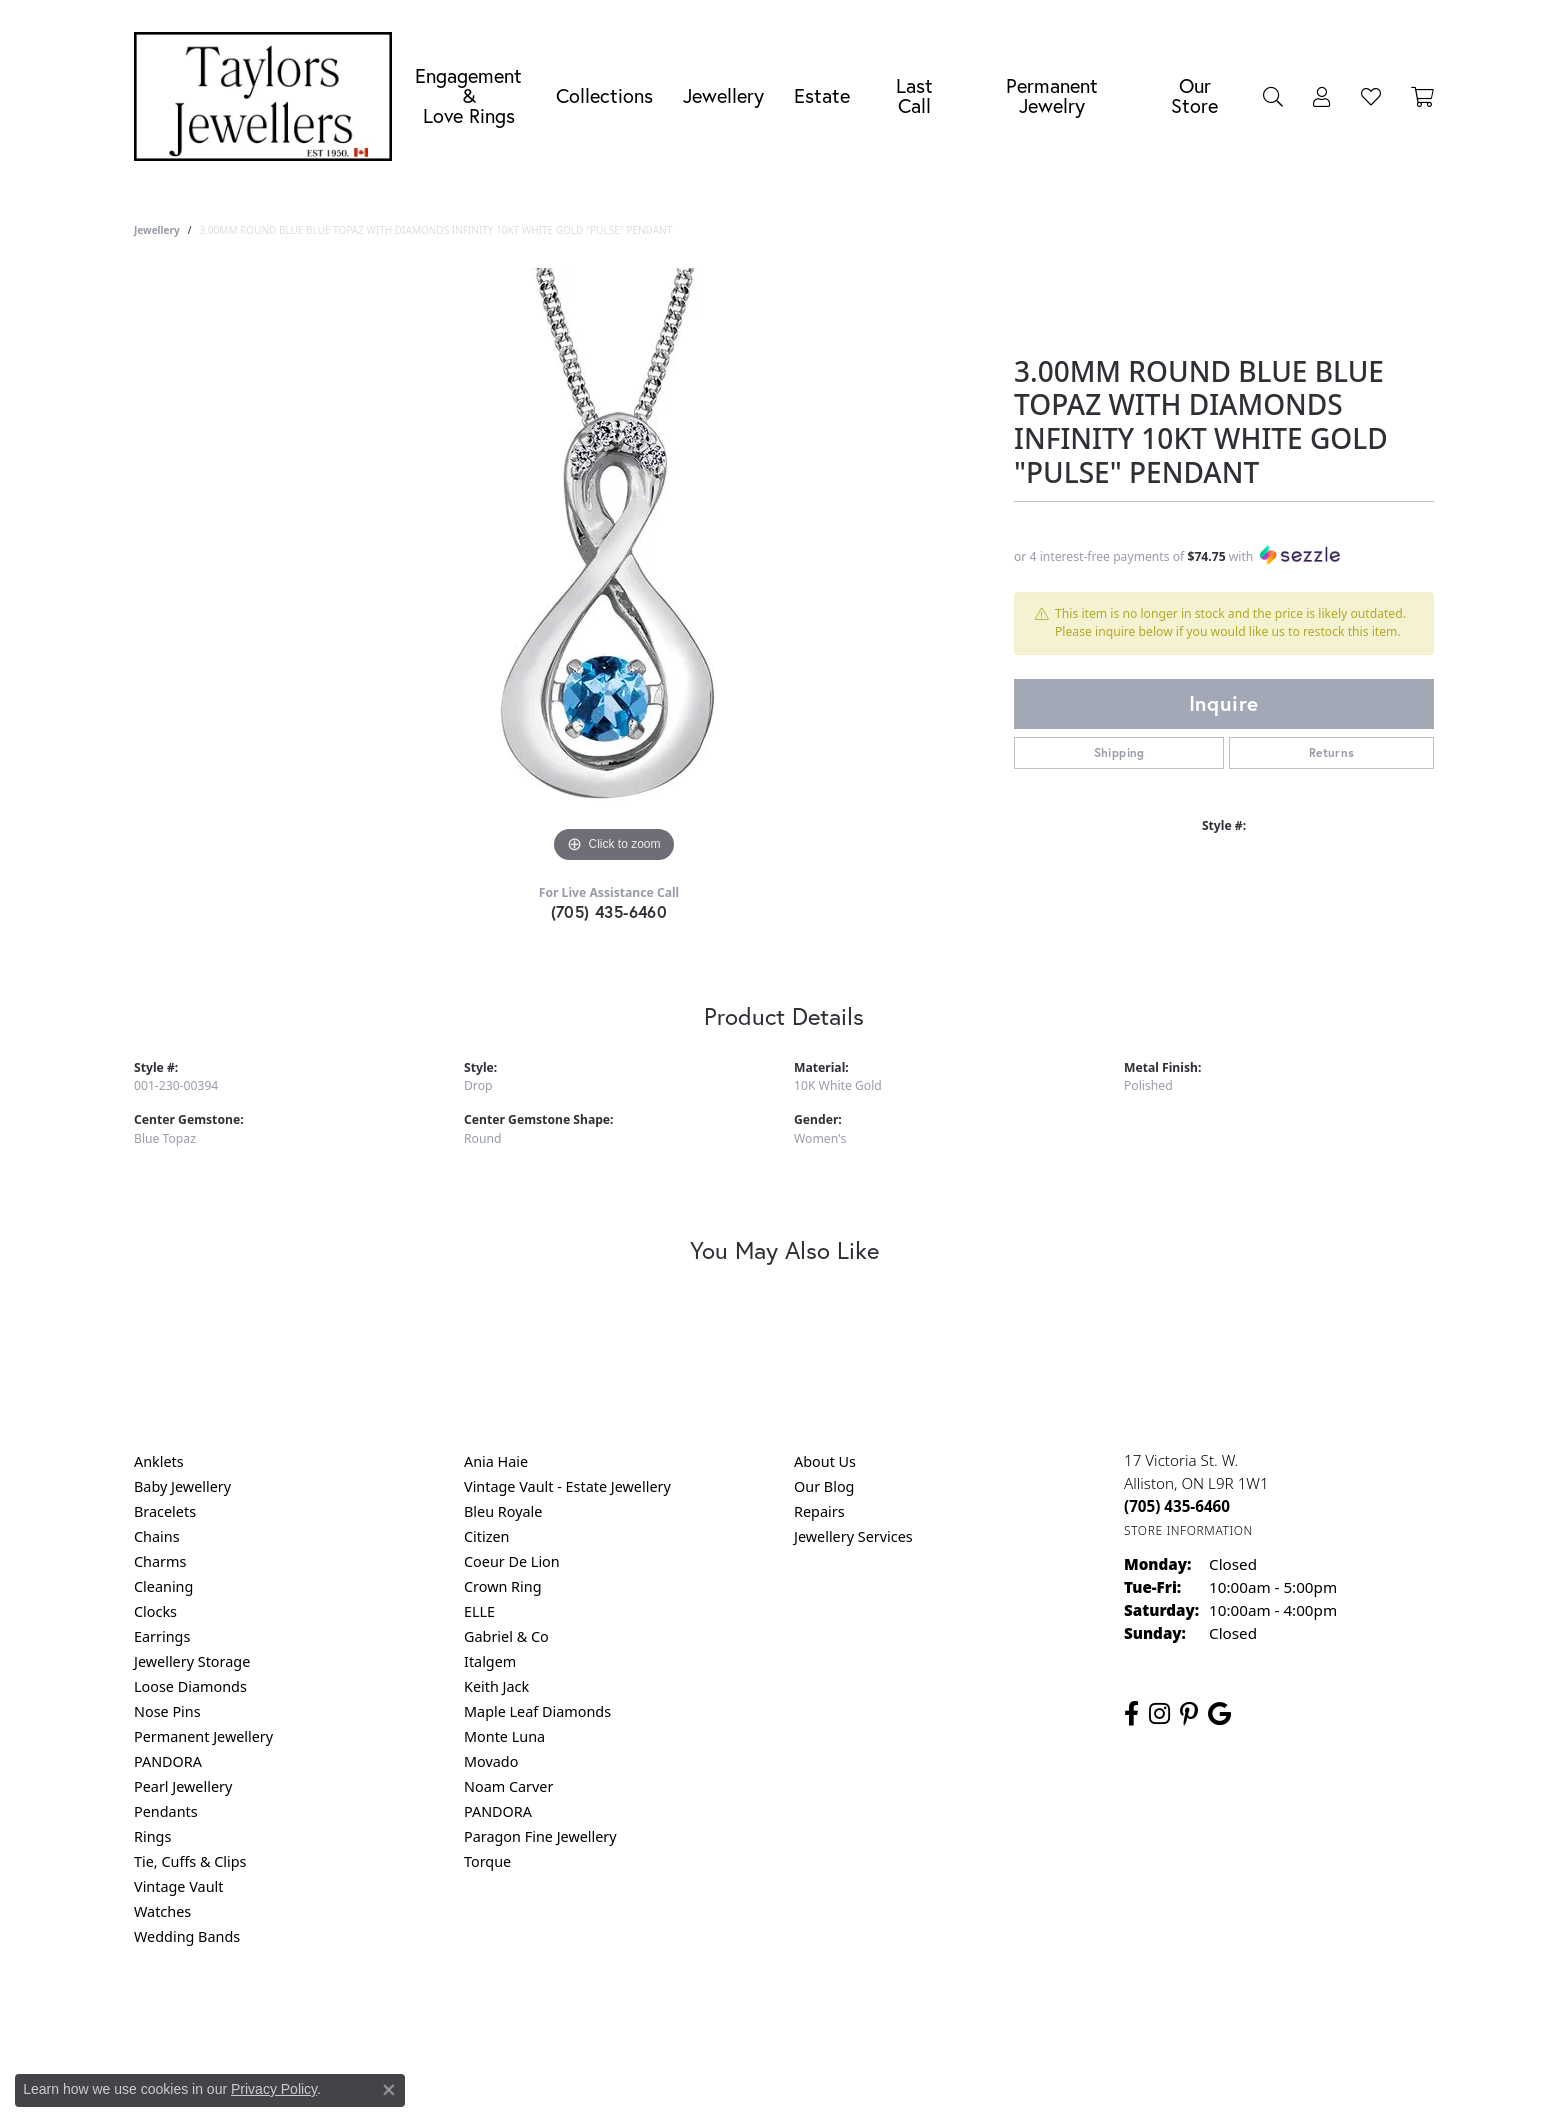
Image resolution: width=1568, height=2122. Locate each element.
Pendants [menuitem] (166, 1811)
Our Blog (824, 1486)
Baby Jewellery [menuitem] (182, 1486)
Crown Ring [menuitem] (503, 1586)
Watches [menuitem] (162, 1911)
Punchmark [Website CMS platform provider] (820, 2082)
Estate (822, 95)
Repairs (819, 1511)
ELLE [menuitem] (479, 1611)
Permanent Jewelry (1052, 95)
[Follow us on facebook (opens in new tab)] (1131, 1714)
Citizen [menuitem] (487, 1536)
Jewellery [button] (723, 95)
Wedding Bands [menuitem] (187, 1936)
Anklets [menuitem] (159, 1461)
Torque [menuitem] (487, 1861)
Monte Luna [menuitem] (504, 1736)
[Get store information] (1188, 1530)
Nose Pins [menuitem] (167, 1711)
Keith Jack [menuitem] (496, 1686)
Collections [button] (604, 95)
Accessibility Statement (952, 2017)
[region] (614, 568)
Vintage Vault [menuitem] (178, 1886)
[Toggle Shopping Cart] (1422, 96)
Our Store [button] (1194, 95)
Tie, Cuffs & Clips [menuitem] (190, 1861)
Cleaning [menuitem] (163, 1586)
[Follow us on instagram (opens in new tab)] (1159, 1714)
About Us (825, 1461)
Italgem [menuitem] (490, 1661)
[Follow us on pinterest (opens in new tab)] (1189, 1714)
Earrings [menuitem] (162, 1636)
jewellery (157, 230)
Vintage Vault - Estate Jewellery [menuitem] (567, 1486)
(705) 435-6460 (609, 911)
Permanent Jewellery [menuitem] (203, 1736)
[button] (1273, 96)
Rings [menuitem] (152, 1836)
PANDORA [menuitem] (168, 1761)
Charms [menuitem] (160, 1561)
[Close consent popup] (389, 2090)
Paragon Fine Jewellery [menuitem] (540, 1836)
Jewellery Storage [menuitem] (192, 1661)
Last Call (914, 95)
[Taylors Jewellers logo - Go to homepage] (268, 96)
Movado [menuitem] (491, 1761)
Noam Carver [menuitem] (508, 1786)
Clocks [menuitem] (155, 1611)
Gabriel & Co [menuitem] (506, 1636)
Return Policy (585, 2017)
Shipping (1119, 752)
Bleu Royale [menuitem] (503, 1511)
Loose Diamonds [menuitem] (190, 1686)
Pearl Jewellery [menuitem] (183, 1786)
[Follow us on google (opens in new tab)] (1219, 1714)
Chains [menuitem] (157, 1536)
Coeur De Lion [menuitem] (512, 1561)
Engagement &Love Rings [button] (468, 95)
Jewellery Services (853, 1536)
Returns (1332, 752)
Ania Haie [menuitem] (496, 1461)
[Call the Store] (1177, 1506)
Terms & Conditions (805, 2017)
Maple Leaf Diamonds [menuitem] (537, 1711)
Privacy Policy (686, 2017)
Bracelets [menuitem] (165, 1511)
